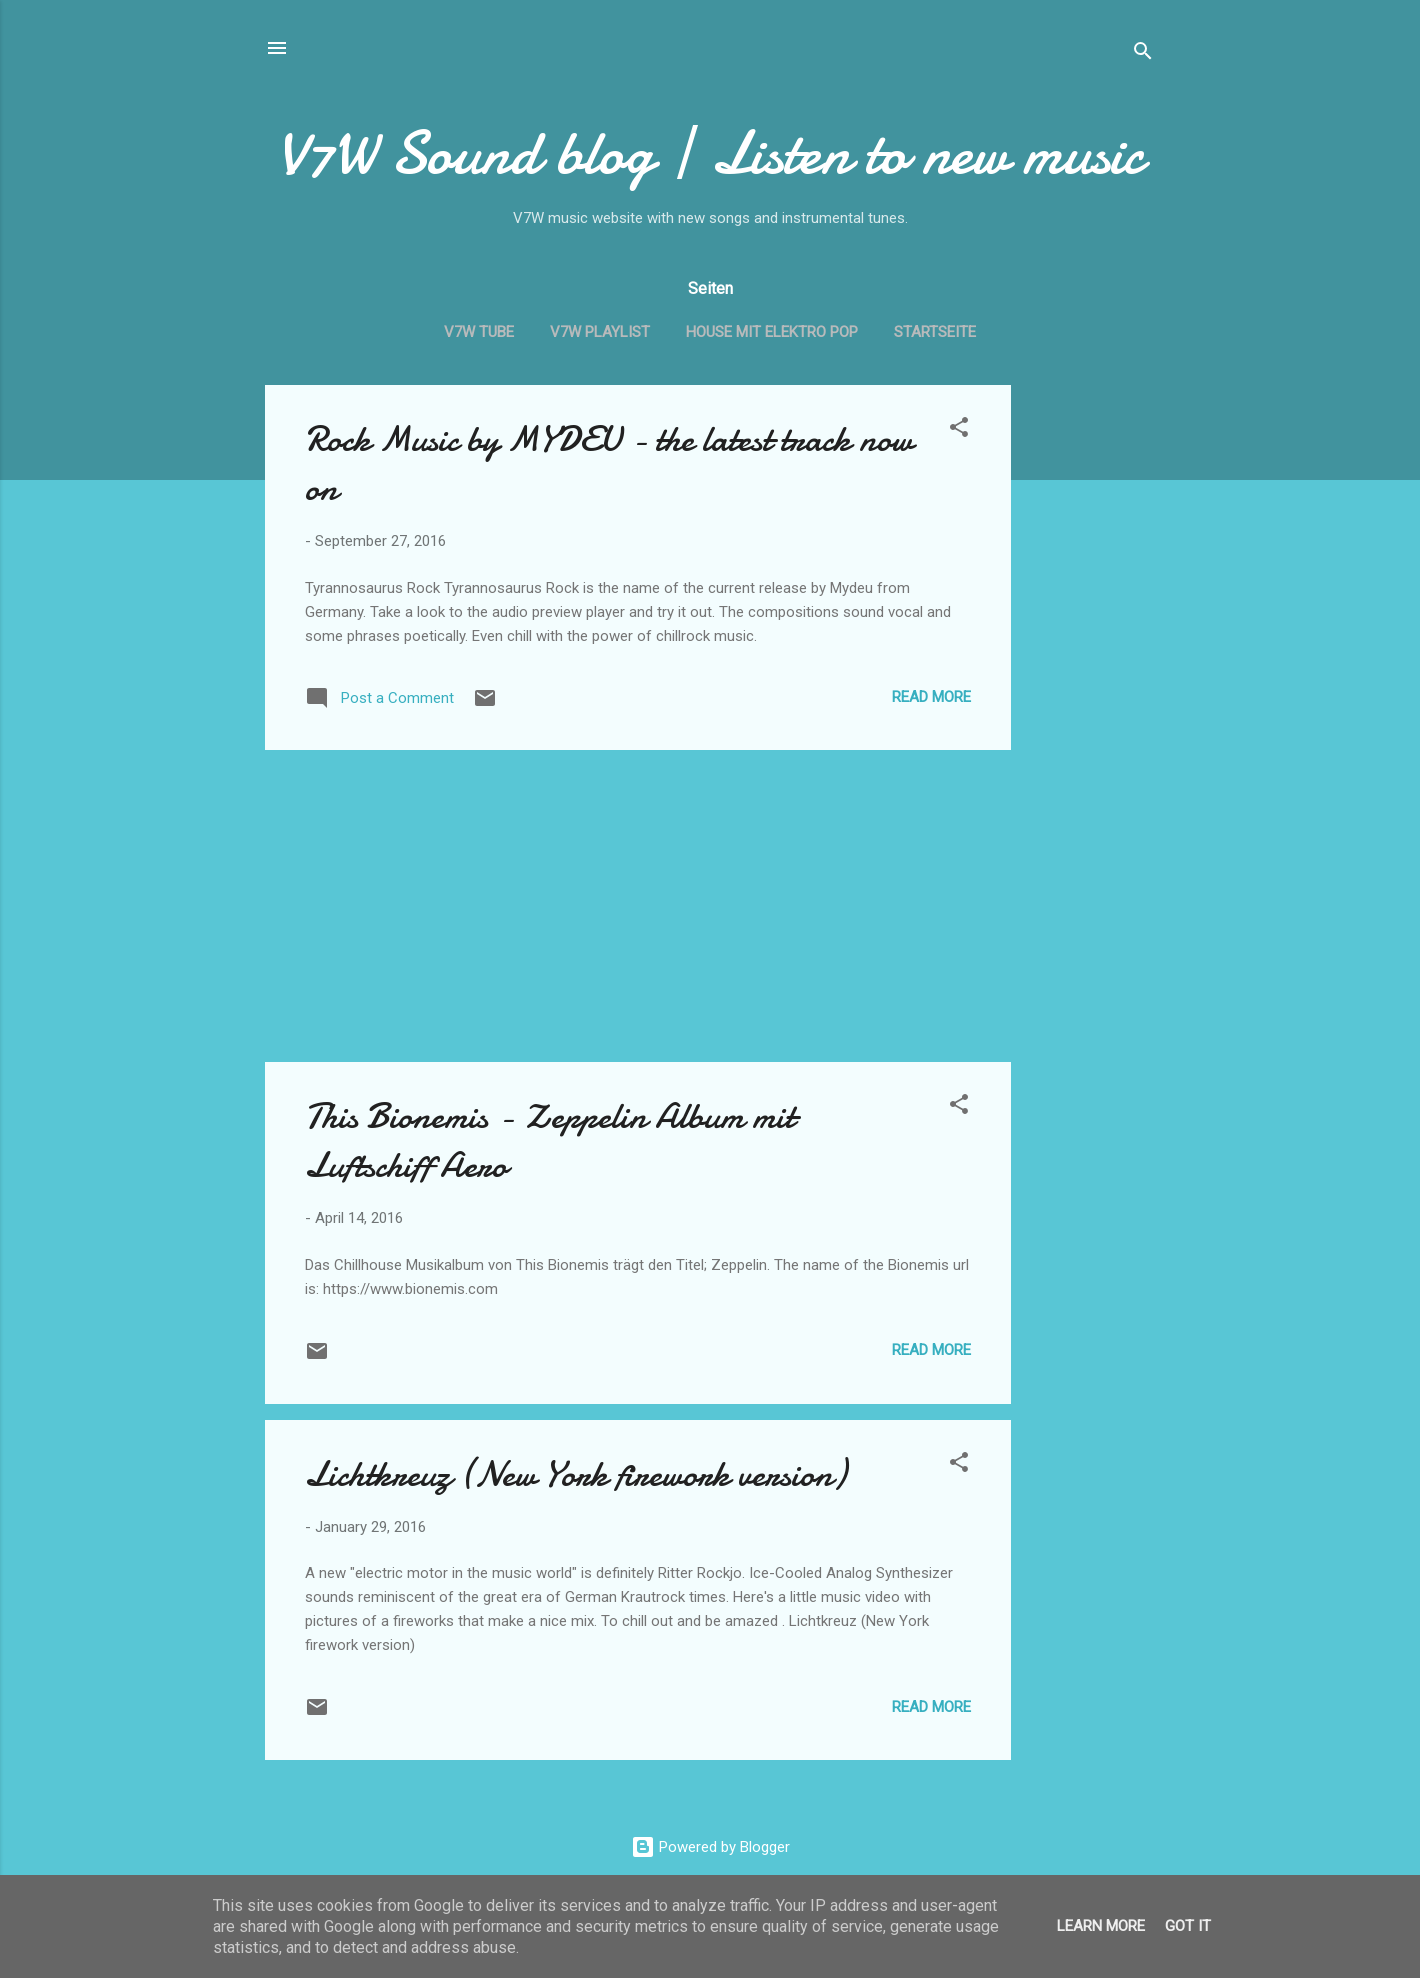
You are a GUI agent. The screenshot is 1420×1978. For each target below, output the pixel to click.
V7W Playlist (600, 332)
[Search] (1143, 54)
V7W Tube (479, 332)
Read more (931, 697)
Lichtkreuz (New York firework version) (575, 1474)
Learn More (1101, 1926)
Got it (1188, 1926)
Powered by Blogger (710, 1847)
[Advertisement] (1091, 685)
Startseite (935, 332)
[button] (959, 430)
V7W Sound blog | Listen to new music (710, 153)
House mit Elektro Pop (772, 332)
